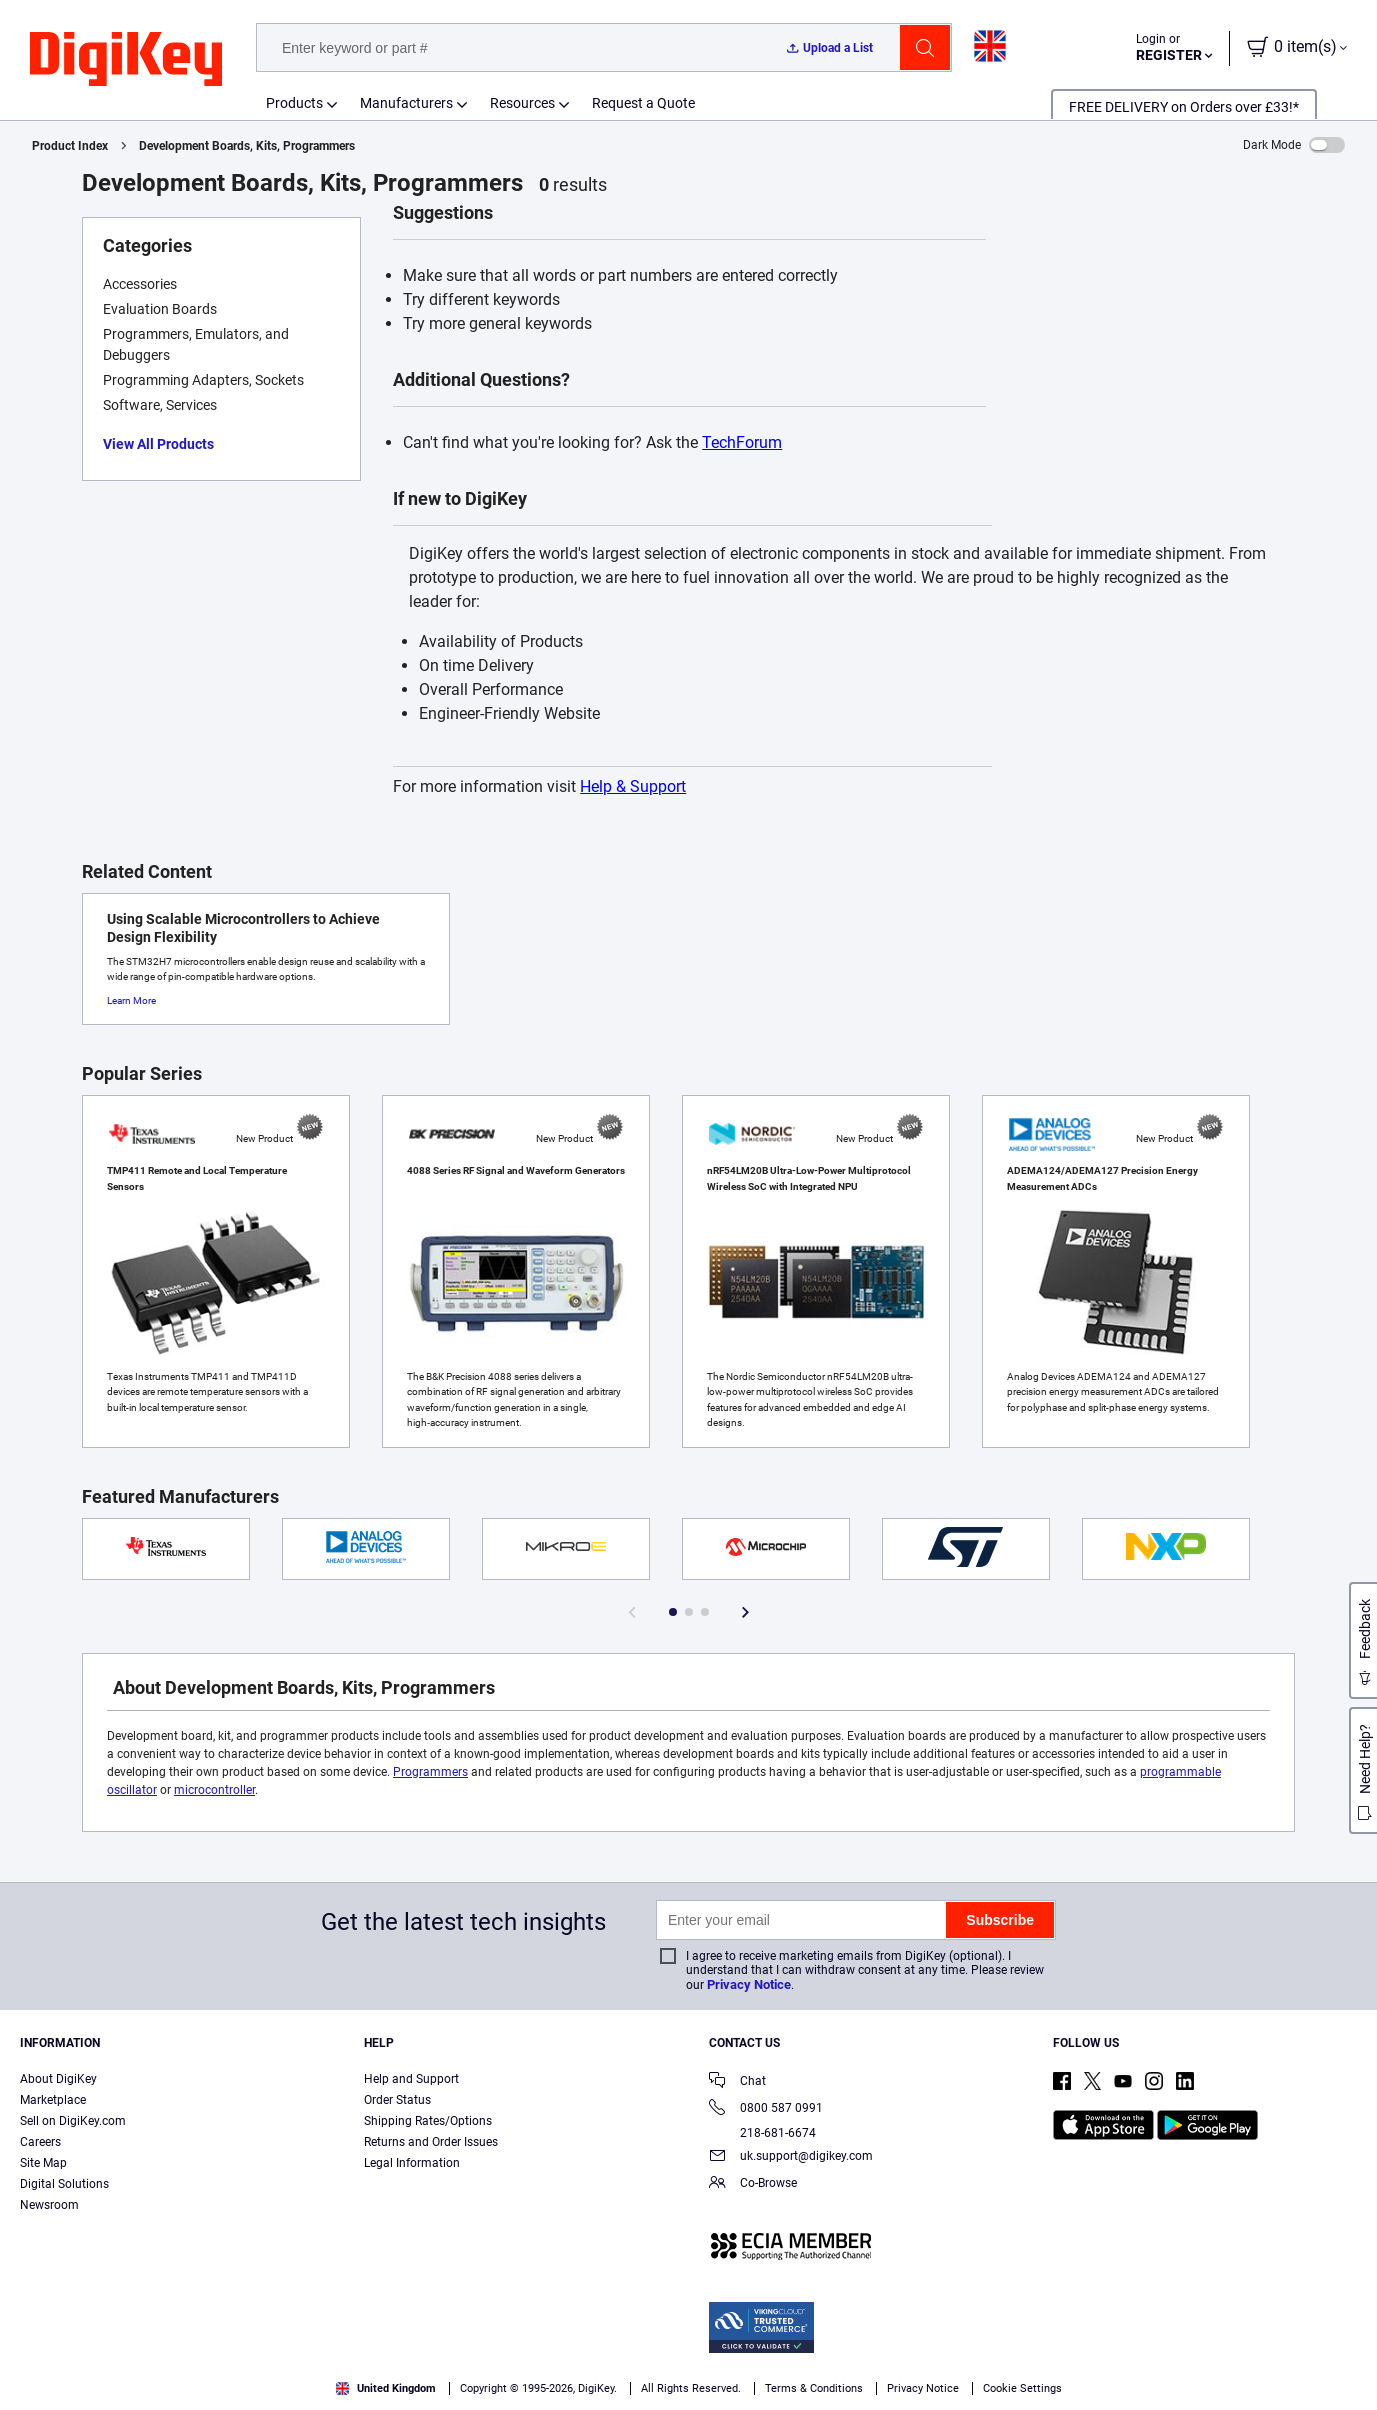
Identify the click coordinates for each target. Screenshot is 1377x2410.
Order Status (397, 2100)
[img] (126, 60)
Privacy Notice (749, 1984)
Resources (522, 103)
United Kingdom (386, 2388)
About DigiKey (58, 2079)
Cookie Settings (1022, 2388)
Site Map (43, 2163)
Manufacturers (406, 103)
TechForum (742, 442)
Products (294, 103)
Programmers (430, 1772)
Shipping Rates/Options (428, 2121)
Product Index (70, 146)
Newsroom (49, 2205)
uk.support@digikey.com (791, 2157)
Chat (737, 2082)
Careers (40, 2142)
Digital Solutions (64, 2184)
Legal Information (412, 2163)
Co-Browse (753, 2184)
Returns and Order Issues (431, 2142)
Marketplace (53, 2100)
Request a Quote (643, 103)
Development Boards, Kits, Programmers (247, 146)
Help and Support (411, 2079)
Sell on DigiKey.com (73, 2121)
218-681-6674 (762, 2133)
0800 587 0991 (766, 2109)
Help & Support (633, 786)
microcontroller (214, 1790)
